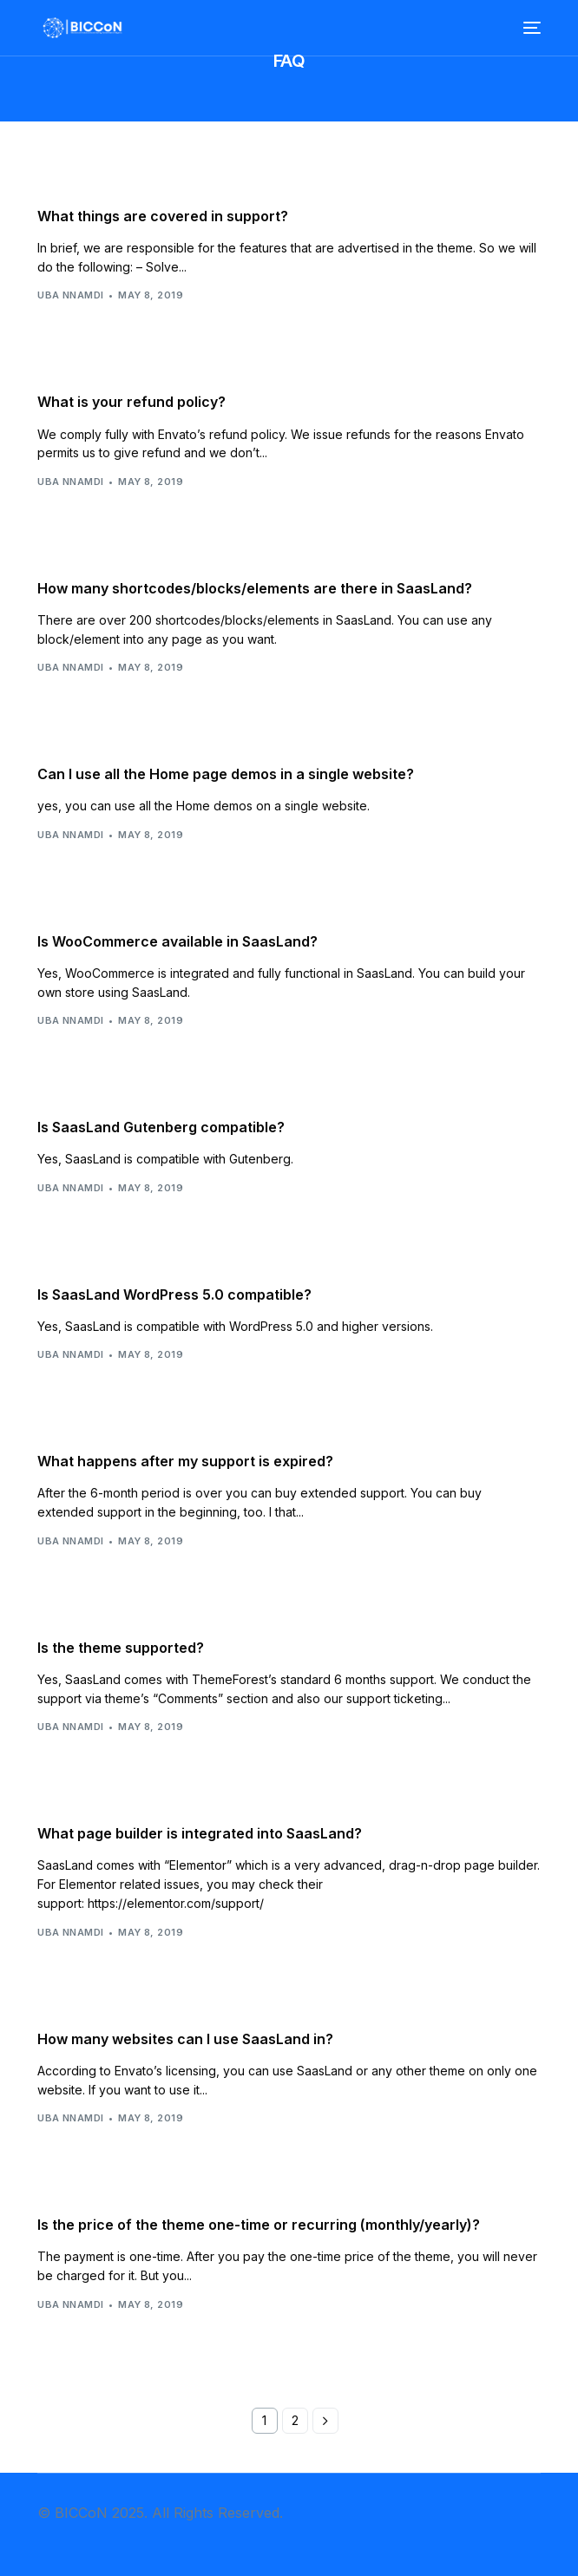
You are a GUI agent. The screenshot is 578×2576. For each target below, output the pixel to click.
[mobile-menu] (530, 27)
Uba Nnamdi (70, 295)
